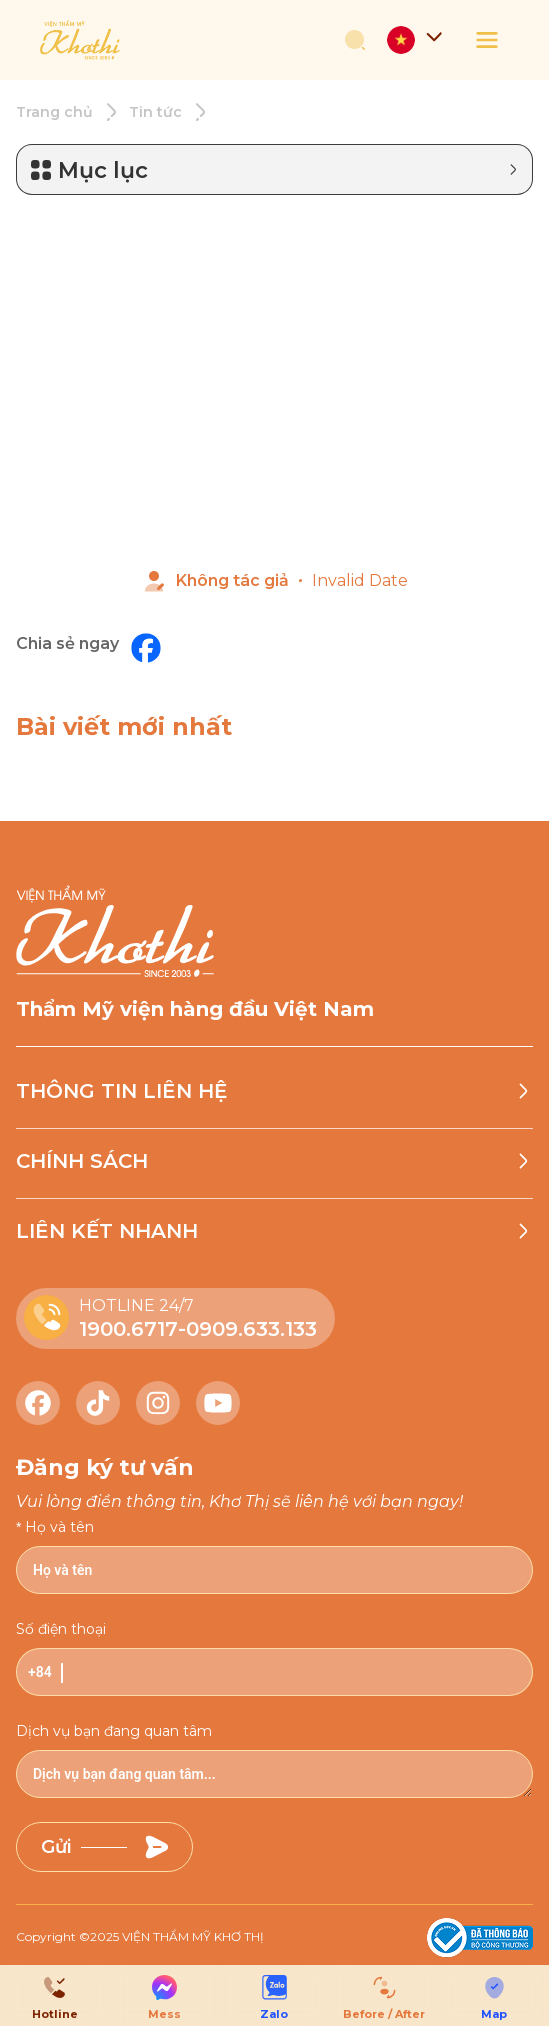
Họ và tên (59, 1527)
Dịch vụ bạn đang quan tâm (114, 1731)
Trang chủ (54, 112)
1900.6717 (128, 1329)
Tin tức (155, 112)
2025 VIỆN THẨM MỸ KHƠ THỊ (177, 1936)
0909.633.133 (251, 1329)
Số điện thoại (61, 1629)
